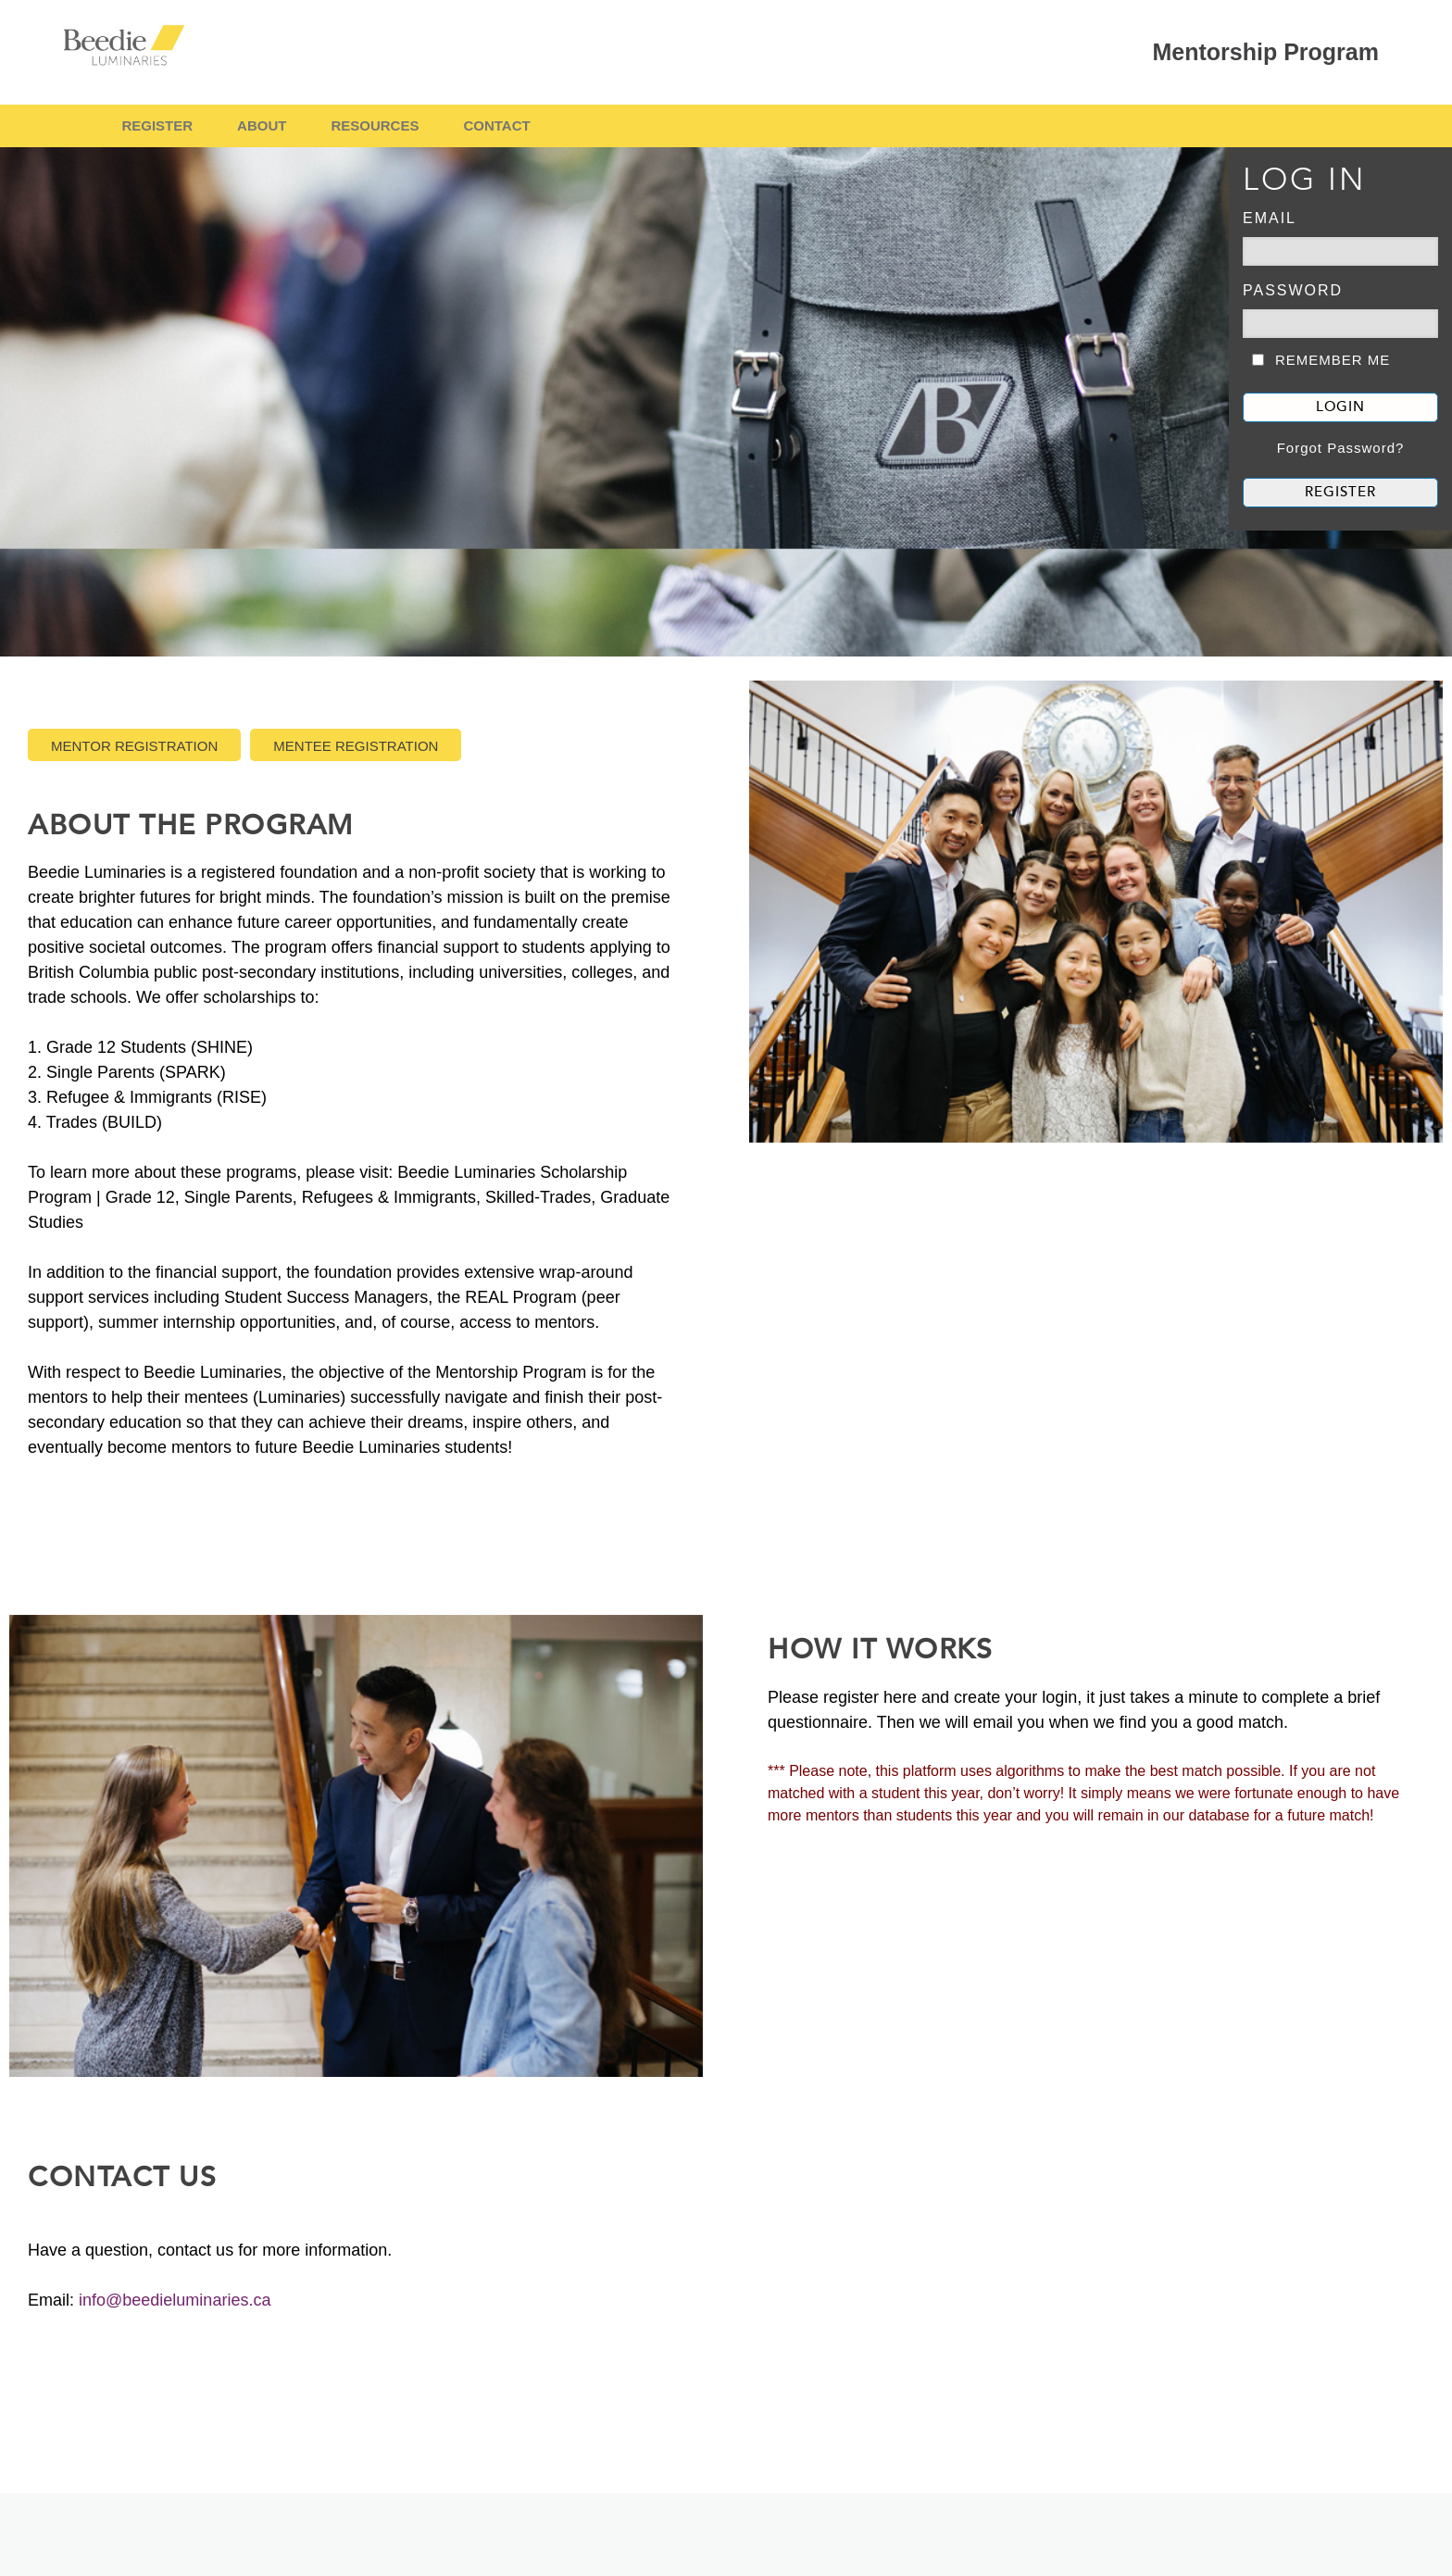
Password (1293, 290)
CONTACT (496, 125)
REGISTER (157, 125)
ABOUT (261, 125)
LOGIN (1340, 407)
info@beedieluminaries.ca (174, 2300)
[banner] (726, 402)
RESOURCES (375, 125)
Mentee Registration (355, 746)
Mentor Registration (134, 746)
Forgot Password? (1341, 448)
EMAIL (1269, 218)
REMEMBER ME (1332, 360)
